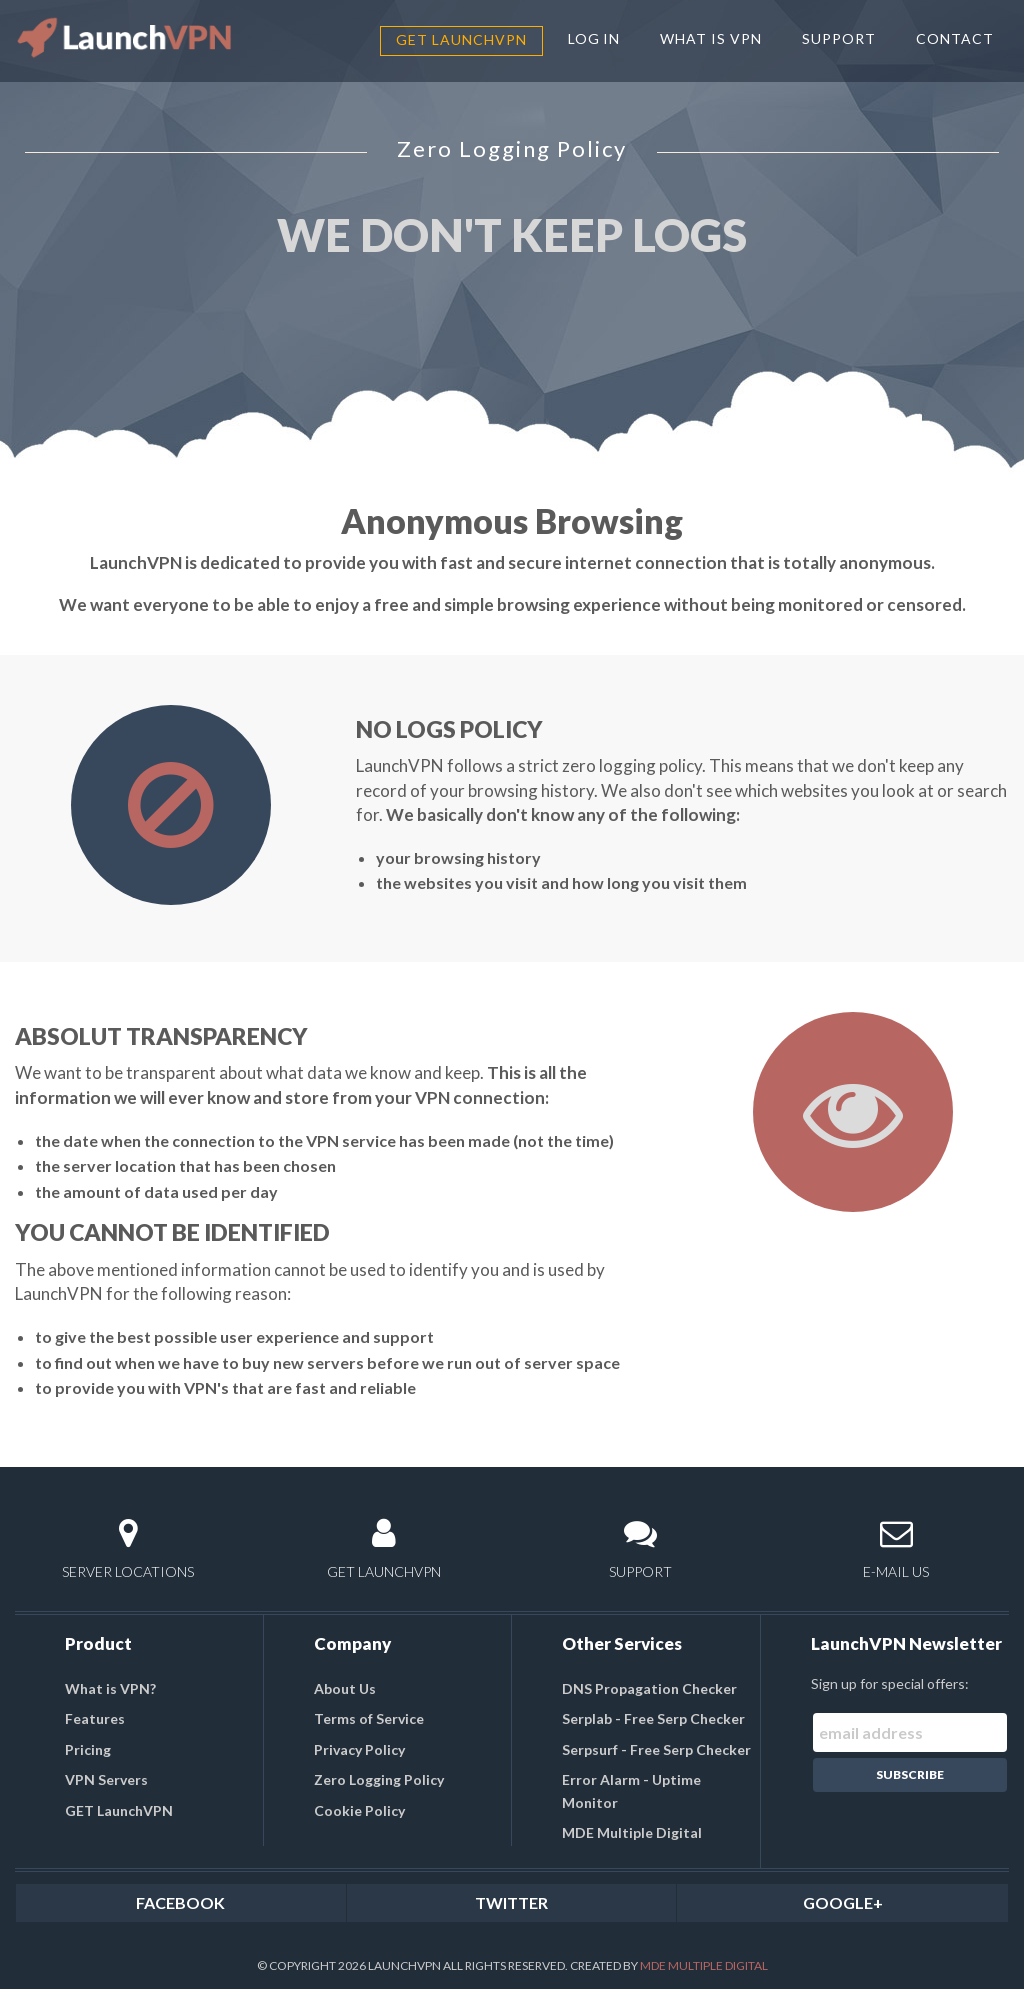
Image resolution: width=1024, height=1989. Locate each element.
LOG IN (594, 38)
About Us (345, 1688)
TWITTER (511, 1902)
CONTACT (955, 38)
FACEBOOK (180, 1902)
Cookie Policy (359, 1810)
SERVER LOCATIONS (128, 1548)
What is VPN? (110, 1688)
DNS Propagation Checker (649, 1688)
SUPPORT (839, 38)
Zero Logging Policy (379, 1779)
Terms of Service (369, 1718)
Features (95, 1718)
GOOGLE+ (843, 1902)
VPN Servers (106, 1779)
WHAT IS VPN (711, 38)
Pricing (88, 1749)
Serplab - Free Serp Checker (653, 1718)
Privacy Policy (359, 1749)
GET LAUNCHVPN (384, 1548)
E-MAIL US (896, 1548)
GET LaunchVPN (461, 39)
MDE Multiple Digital (632, 1832)
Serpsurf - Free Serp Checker (656, 1749)
